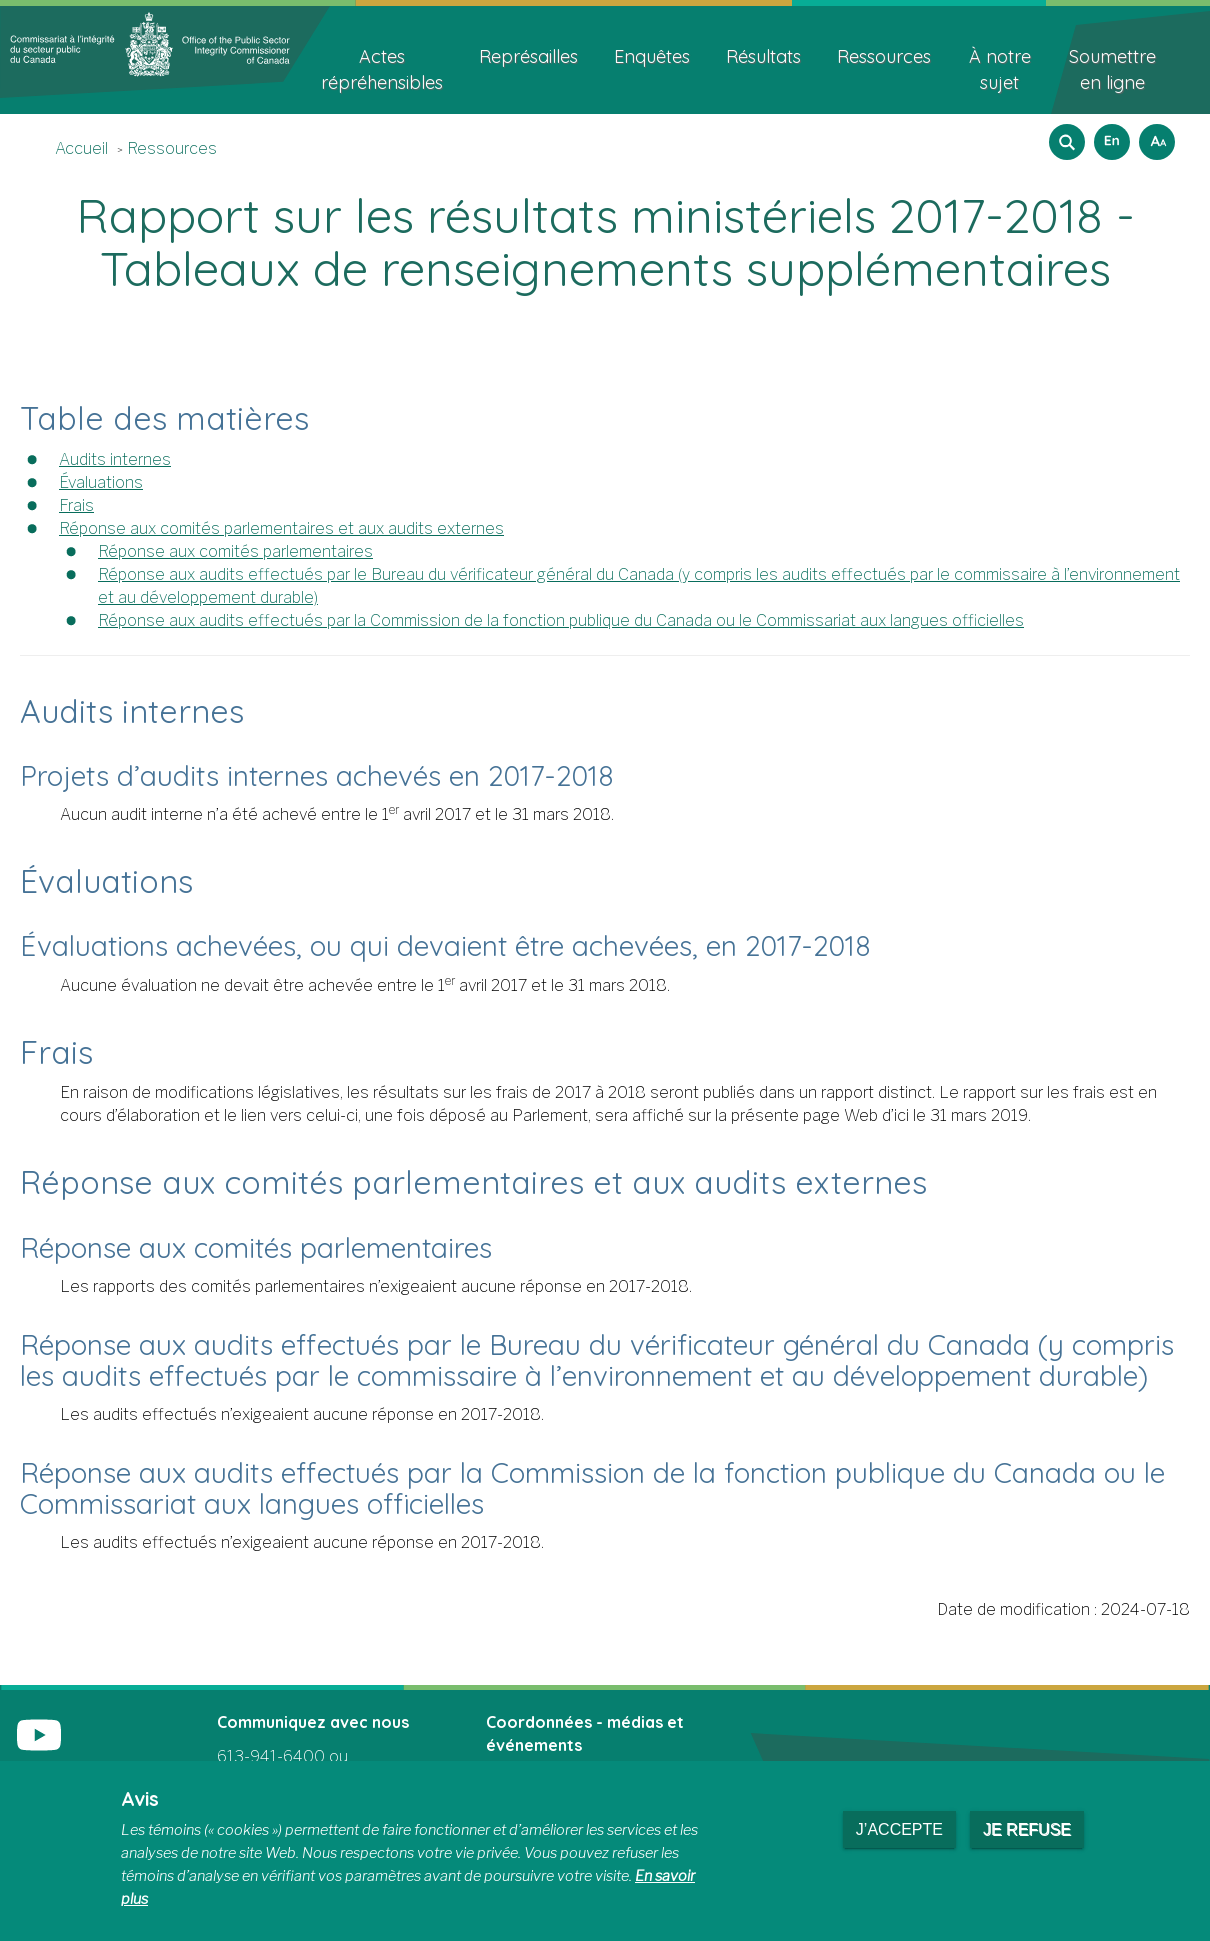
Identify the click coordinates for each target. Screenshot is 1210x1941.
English (1109, 135)
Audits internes (115, 459)
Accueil (81, 148)
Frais (76, 505)
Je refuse (1027, 1829)
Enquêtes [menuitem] (652, 56)
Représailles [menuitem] (528, 56)
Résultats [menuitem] (763, 56)
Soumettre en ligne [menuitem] (1112, 69)
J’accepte (899, 1829)
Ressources (172, 148)
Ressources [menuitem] (884, 56)
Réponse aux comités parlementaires (235, 551)
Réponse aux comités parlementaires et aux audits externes (281, 528)
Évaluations (101, 482)
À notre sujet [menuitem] (1000, 69)
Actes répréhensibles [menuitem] (382, 69)
